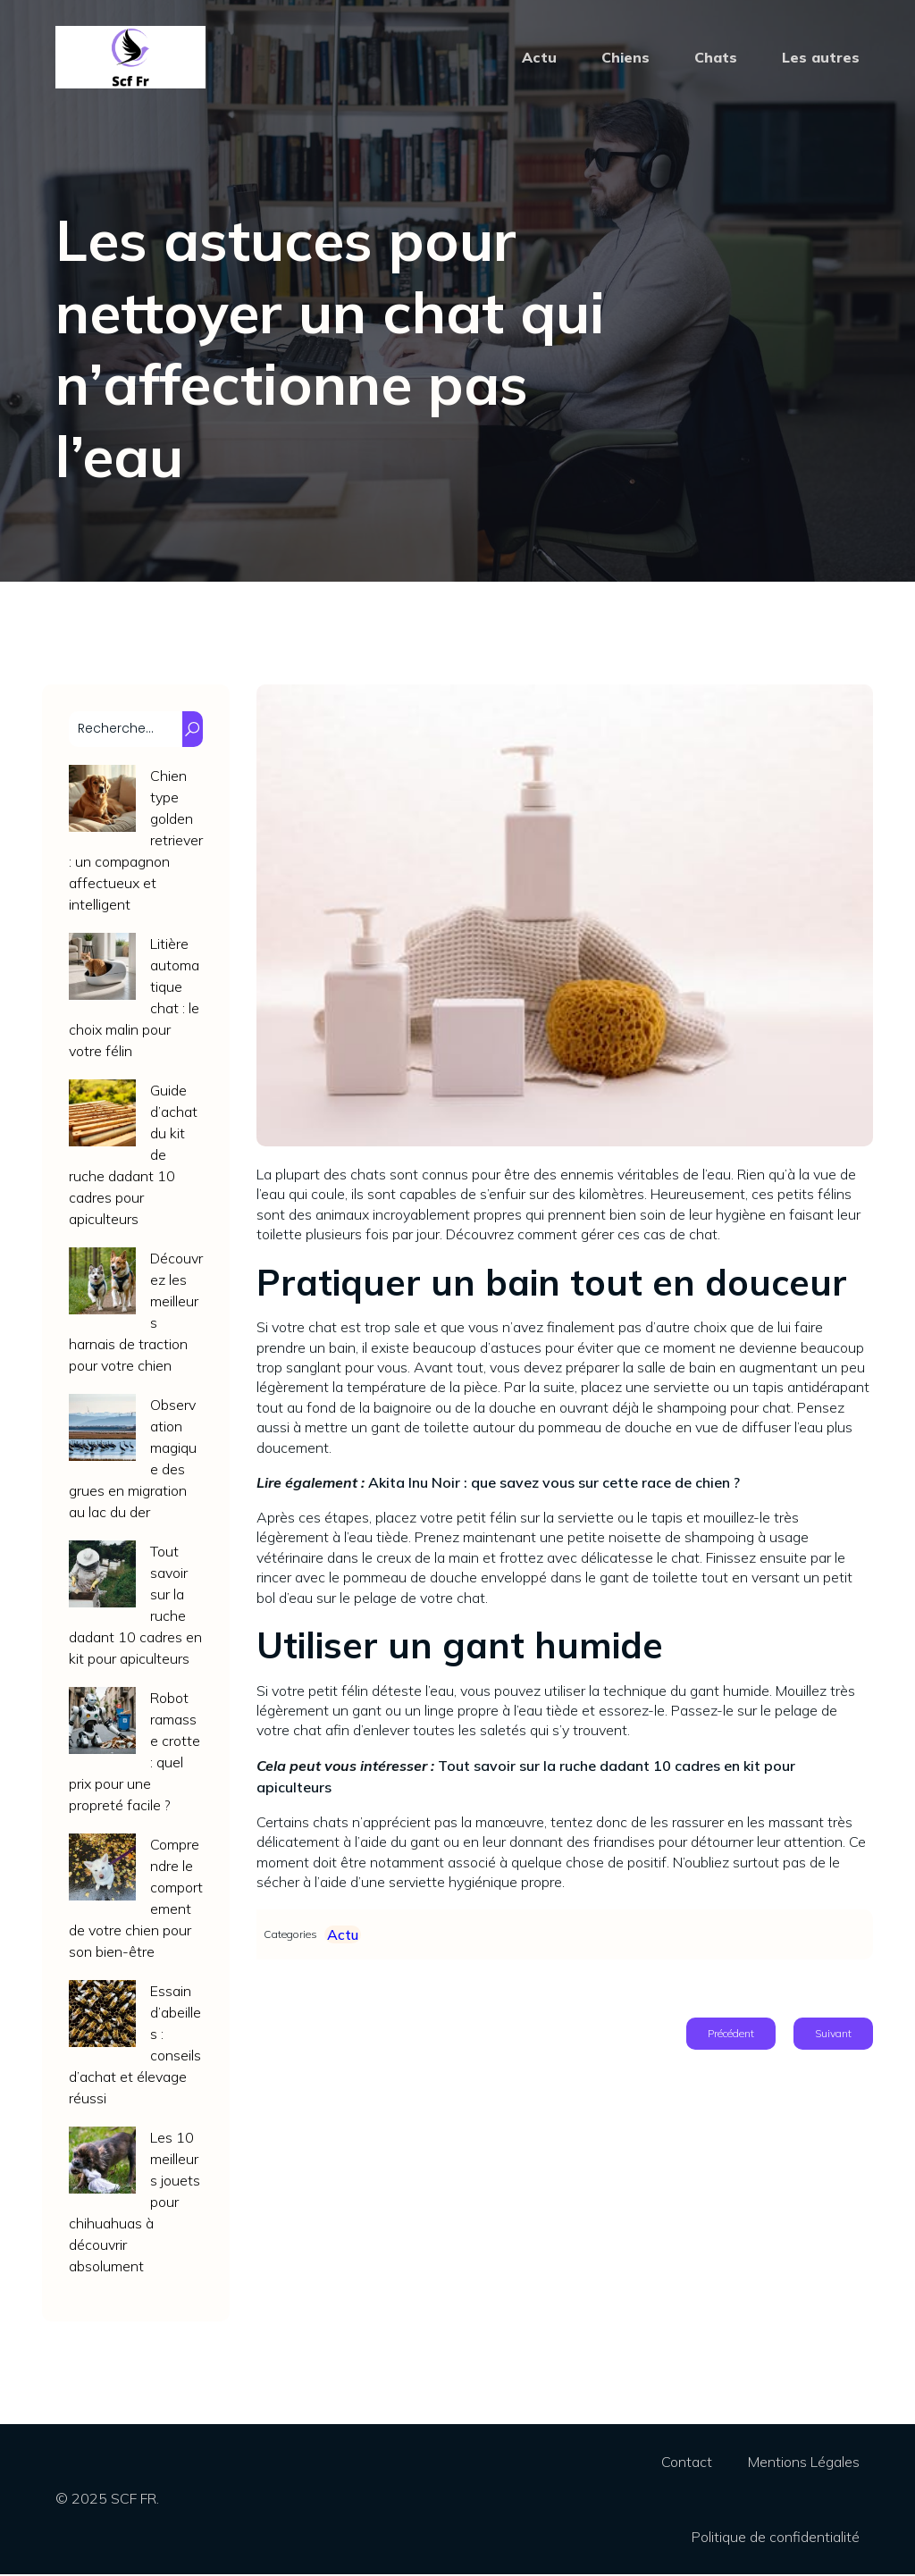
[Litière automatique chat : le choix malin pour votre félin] (102, 971)
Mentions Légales (804, 2463)
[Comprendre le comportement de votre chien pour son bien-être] (102, 1871)
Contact (686, 2463)
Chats (715, 58)
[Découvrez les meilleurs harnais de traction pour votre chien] (102, 1285)
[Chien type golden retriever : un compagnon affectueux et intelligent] (102, 803)
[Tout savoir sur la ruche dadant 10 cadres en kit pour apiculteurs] (102, 1578)
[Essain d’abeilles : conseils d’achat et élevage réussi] (102, 2018)
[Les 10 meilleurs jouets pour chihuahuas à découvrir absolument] (102, 2164)
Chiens (625, 58)
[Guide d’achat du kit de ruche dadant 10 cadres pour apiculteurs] (102, 1117)
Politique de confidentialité (776, 2538)
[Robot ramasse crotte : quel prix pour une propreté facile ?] (102, 1725)
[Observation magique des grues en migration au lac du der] (102, 1432)
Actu (539, 58)
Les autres (821, 58)
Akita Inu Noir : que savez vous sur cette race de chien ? (554, 1484)
